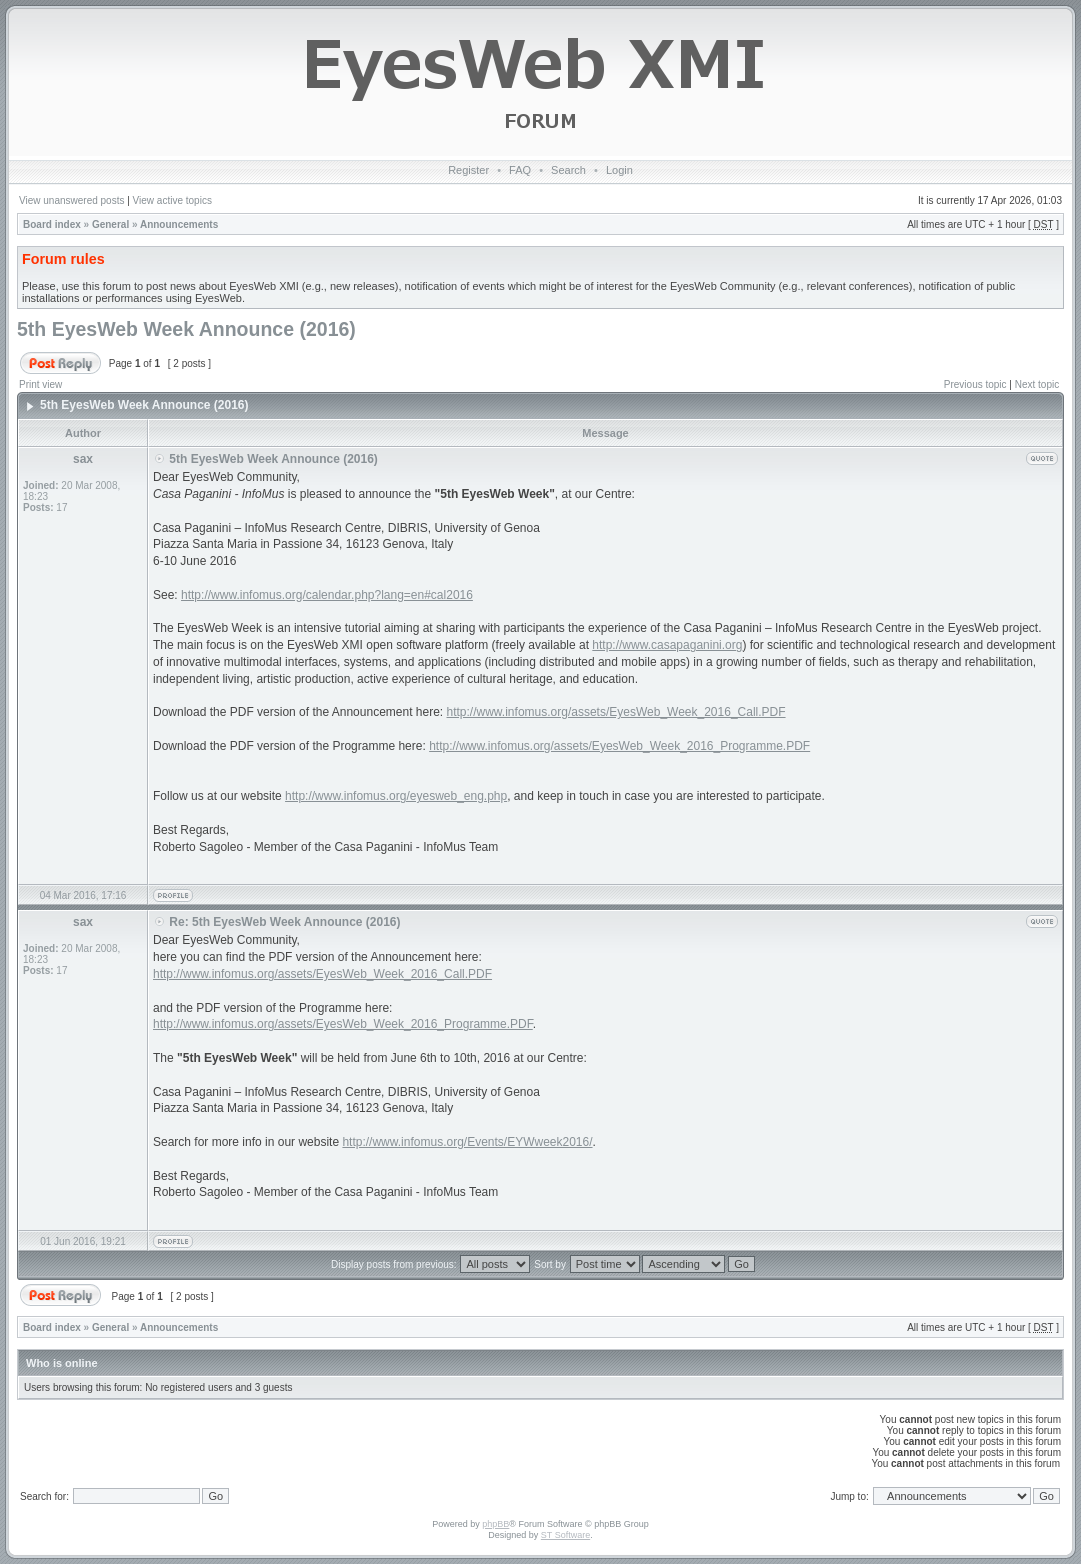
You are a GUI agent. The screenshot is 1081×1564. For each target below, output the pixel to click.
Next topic (1037, 384)
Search (568, 170)
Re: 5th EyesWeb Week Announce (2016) (284, 922)
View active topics (172, 200)
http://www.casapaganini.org (667, 645)
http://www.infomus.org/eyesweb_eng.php (396, 796)
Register (468, 170)
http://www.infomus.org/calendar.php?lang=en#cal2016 (327, 595)
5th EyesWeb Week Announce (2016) (186, 329)
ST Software (565, 1535)
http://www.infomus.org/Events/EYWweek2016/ (467, 1142)
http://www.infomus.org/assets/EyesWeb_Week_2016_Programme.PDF (619, 746)
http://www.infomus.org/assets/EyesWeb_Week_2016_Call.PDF (616, 712)
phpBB (495, 1524)
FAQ (520, 170)
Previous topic (975, 384)
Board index (52, 224)
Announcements (179, 224)
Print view (40, 384)
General (110, 224)
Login (619, 170)
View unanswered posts (71, 200)
